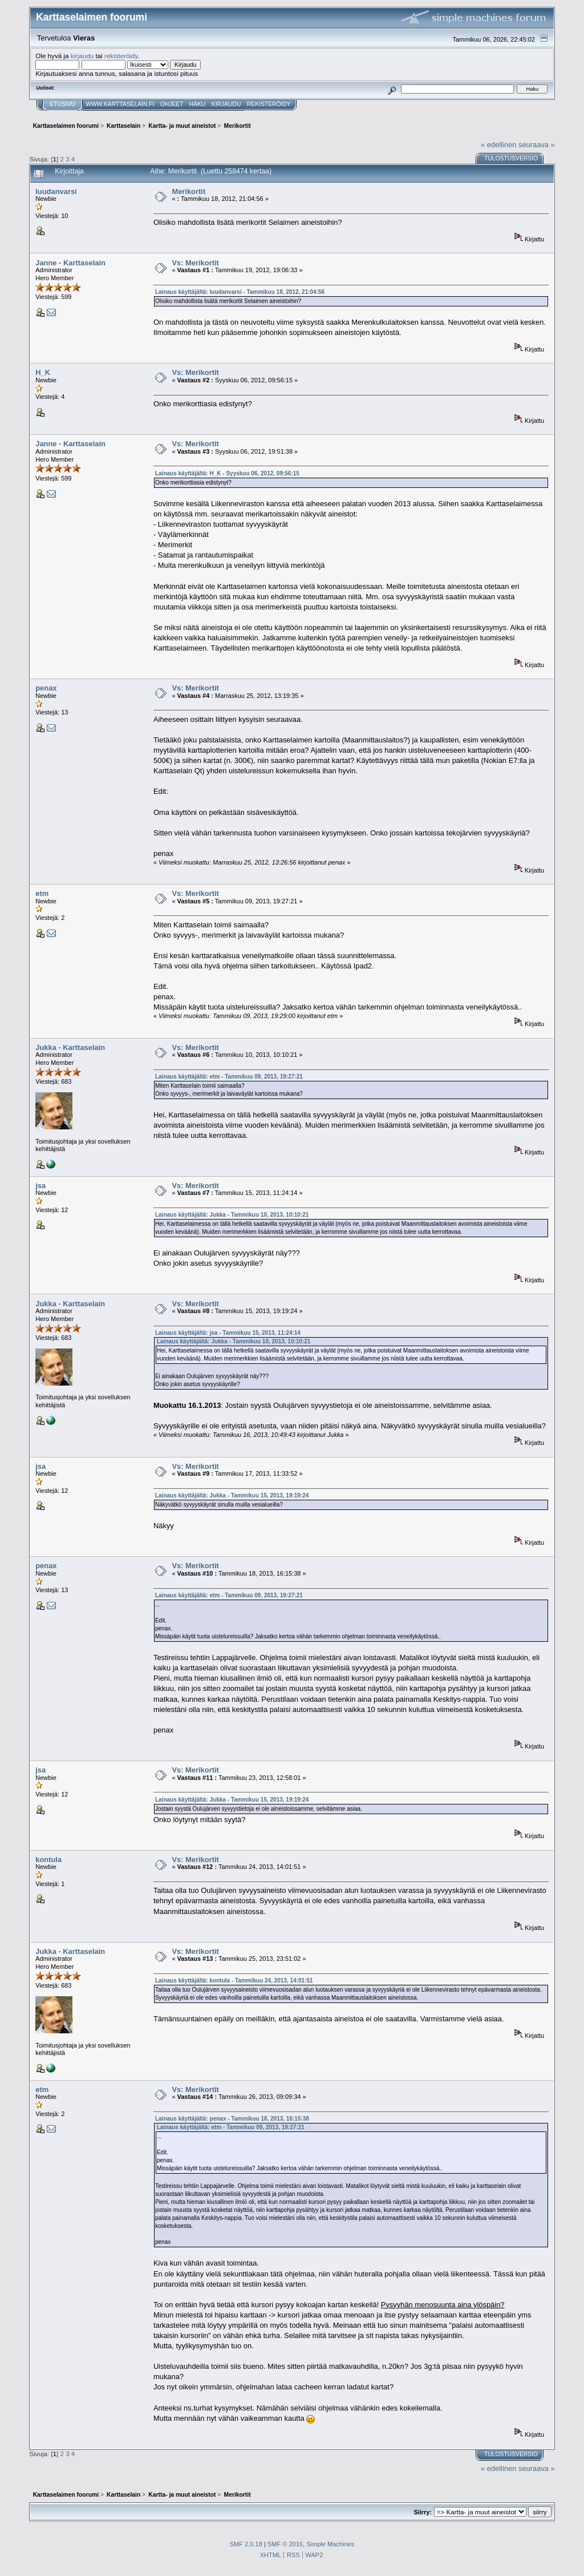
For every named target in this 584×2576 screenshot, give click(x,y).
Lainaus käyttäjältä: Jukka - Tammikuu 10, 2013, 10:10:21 (232, 1215)
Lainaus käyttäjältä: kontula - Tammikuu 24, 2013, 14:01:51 (234, 1980)
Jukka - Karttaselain (70, 1047)
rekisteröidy (121, 55)
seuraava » (536, 144)
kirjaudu (82, 55)
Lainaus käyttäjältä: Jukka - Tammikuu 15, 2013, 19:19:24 (232, 1495)
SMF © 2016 (285, 2544)
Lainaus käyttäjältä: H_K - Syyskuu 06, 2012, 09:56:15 (227, 473)
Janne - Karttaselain (70, 263)
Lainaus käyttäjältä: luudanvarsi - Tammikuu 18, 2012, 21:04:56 (240, 292)
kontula (48, 1859)
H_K (42, 372)
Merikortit (188, 191)
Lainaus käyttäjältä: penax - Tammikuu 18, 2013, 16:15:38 (232, 2118)
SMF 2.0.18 (246, 2544)
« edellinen (498, 144)
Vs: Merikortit (195, 263)
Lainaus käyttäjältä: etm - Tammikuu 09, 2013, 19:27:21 (229, 1076)
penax (45, 688)
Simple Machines (330, 2544)
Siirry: (422, 2512)
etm (41, 893)
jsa (40, 1185)
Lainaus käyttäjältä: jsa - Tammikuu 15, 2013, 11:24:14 (228, 1333)
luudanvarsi (55, 191)
